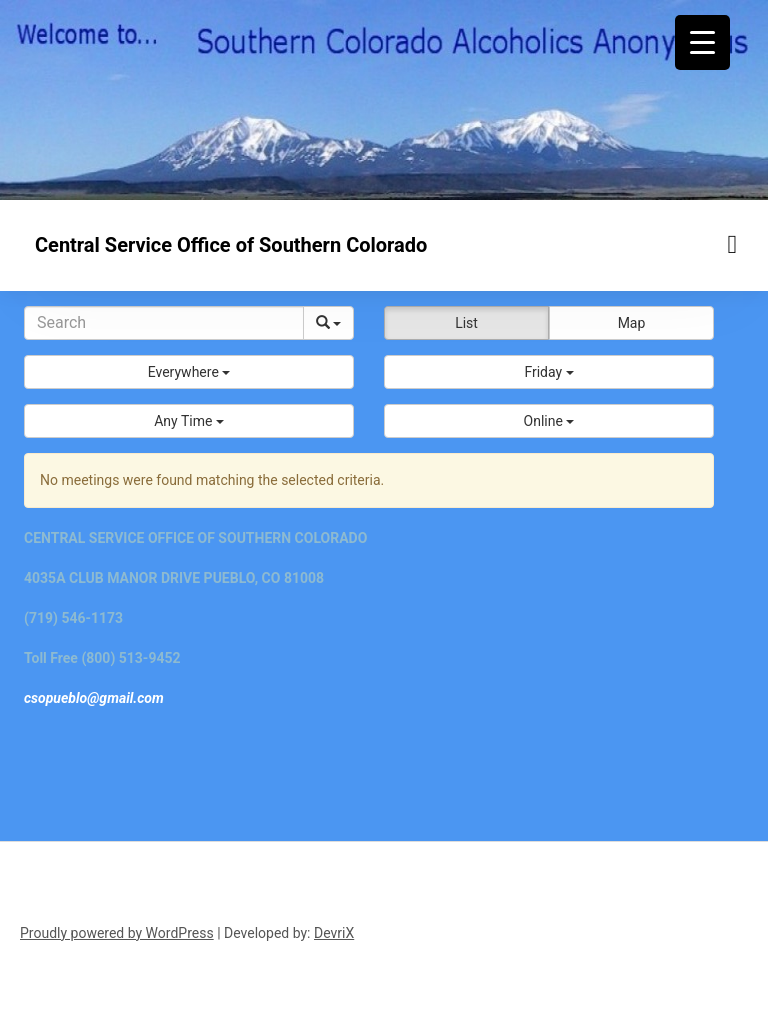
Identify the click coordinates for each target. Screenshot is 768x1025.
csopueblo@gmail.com (94, 698)
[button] (189, 372)
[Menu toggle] (733, 244)
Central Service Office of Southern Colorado (231, 245)
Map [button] (632, 323)
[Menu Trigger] (702, 42)
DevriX (334, 933)
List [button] (466, 323)
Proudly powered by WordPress (117, 933)
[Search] (164, 323)
